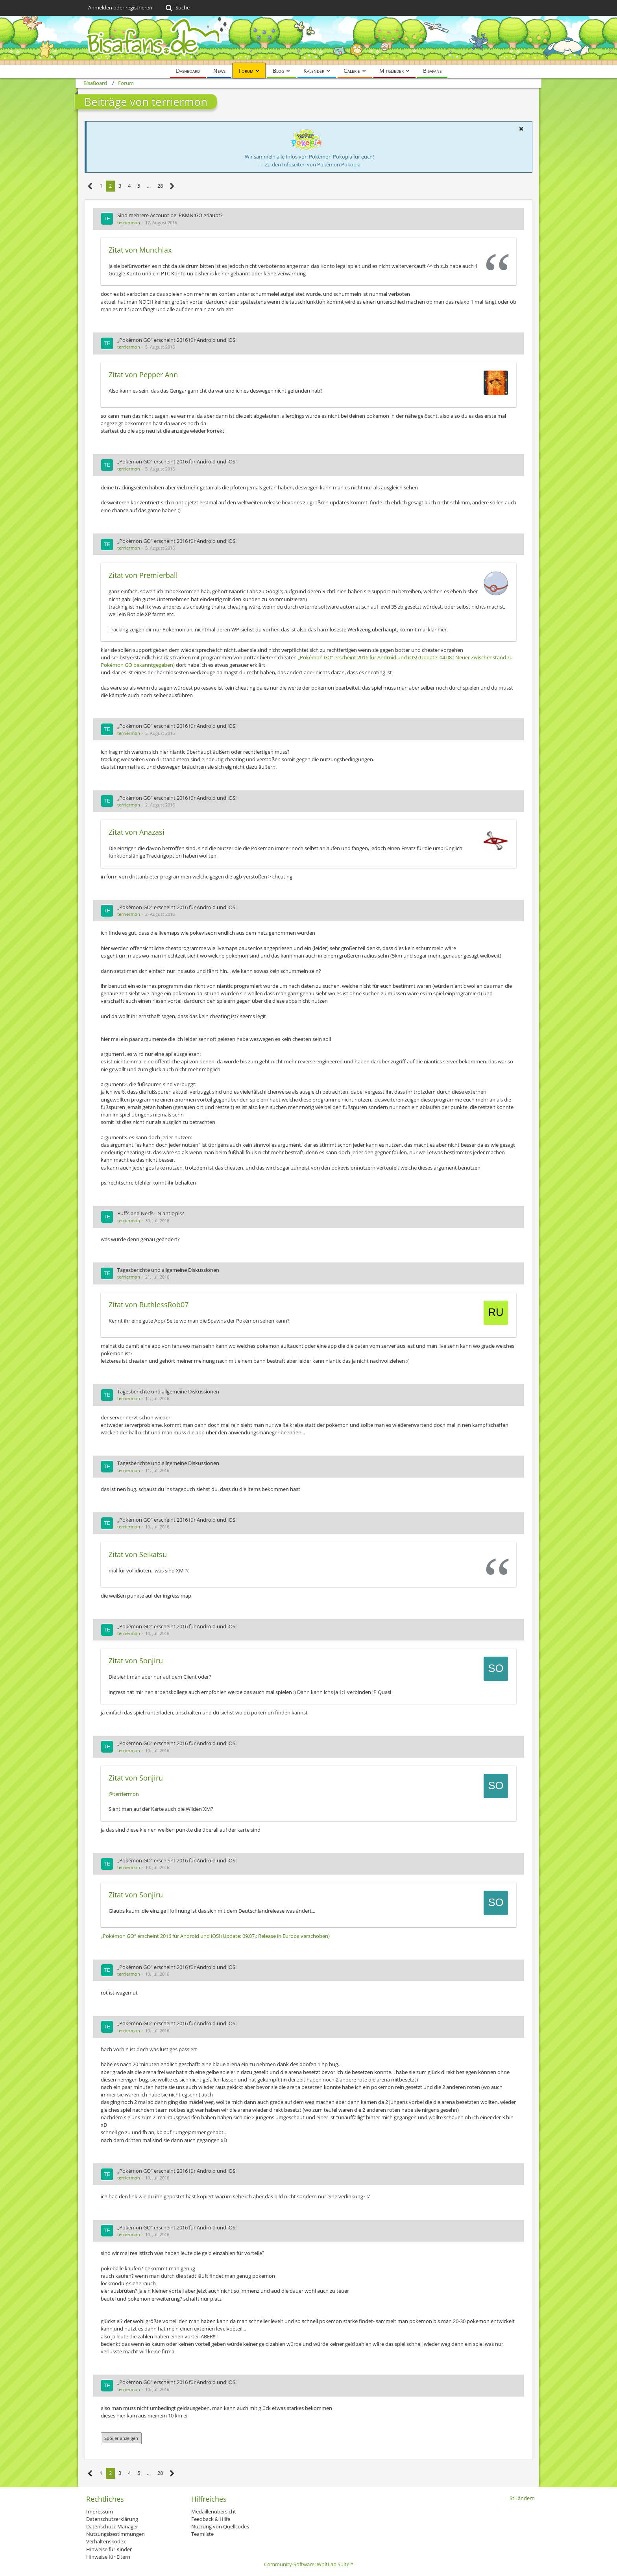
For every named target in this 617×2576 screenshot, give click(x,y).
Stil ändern (522, 2498)
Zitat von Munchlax (140, 250)
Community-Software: (308, 2564)
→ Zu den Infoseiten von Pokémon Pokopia (309, 164)
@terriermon (124, 1793)
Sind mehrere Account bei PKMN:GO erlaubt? (170, 215)
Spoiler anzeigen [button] (121, 2438)
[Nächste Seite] (172, 186)
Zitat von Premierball (143, 575)
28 (160, 185)
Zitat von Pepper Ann (143, 374)
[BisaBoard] (308, 40)
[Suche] (177, 8)
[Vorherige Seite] (90, 186)
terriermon (128, 222)
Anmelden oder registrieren (120, 7)
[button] (521, 128)
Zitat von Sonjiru (136, 1660)
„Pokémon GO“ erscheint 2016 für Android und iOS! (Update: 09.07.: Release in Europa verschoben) (215, 1935)
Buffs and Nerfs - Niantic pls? (150, 1213)
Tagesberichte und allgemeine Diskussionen (168, 1269)
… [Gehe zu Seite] (149, 185)
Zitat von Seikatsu (138, 1554)
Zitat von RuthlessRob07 (148, 1304)
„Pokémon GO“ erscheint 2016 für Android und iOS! (176, 339)
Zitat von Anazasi (136, 832)
